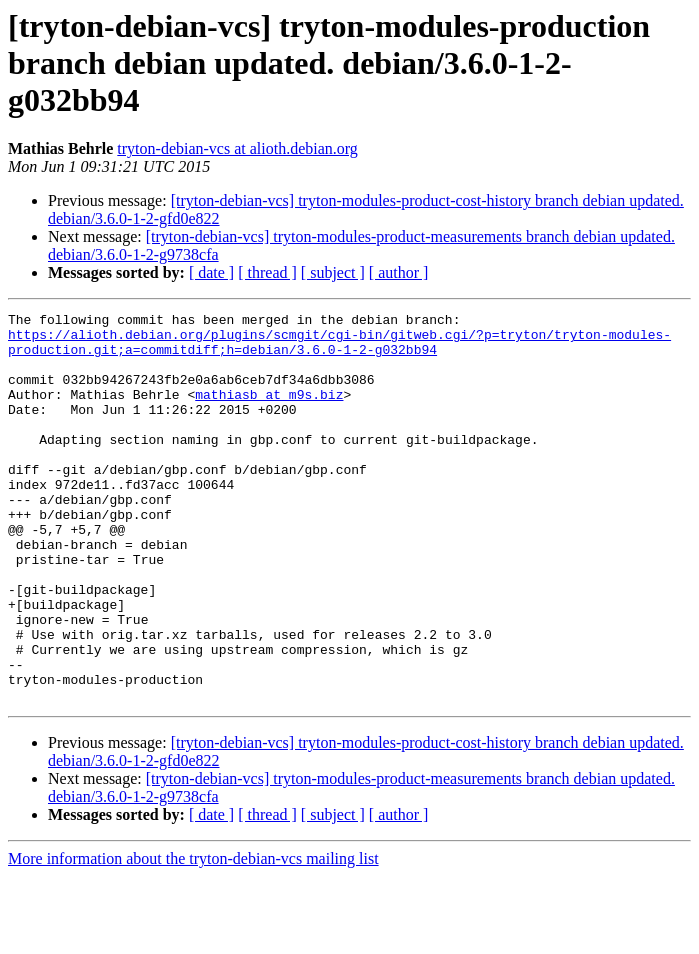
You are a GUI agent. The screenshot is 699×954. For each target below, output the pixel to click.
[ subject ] (333, 272)
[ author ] (399, 272)
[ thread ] (267, 272)
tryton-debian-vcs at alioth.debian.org (237, 148)
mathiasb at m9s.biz (269, 412)
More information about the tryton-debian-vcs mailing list (193, 936)
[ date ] (211, 272)
